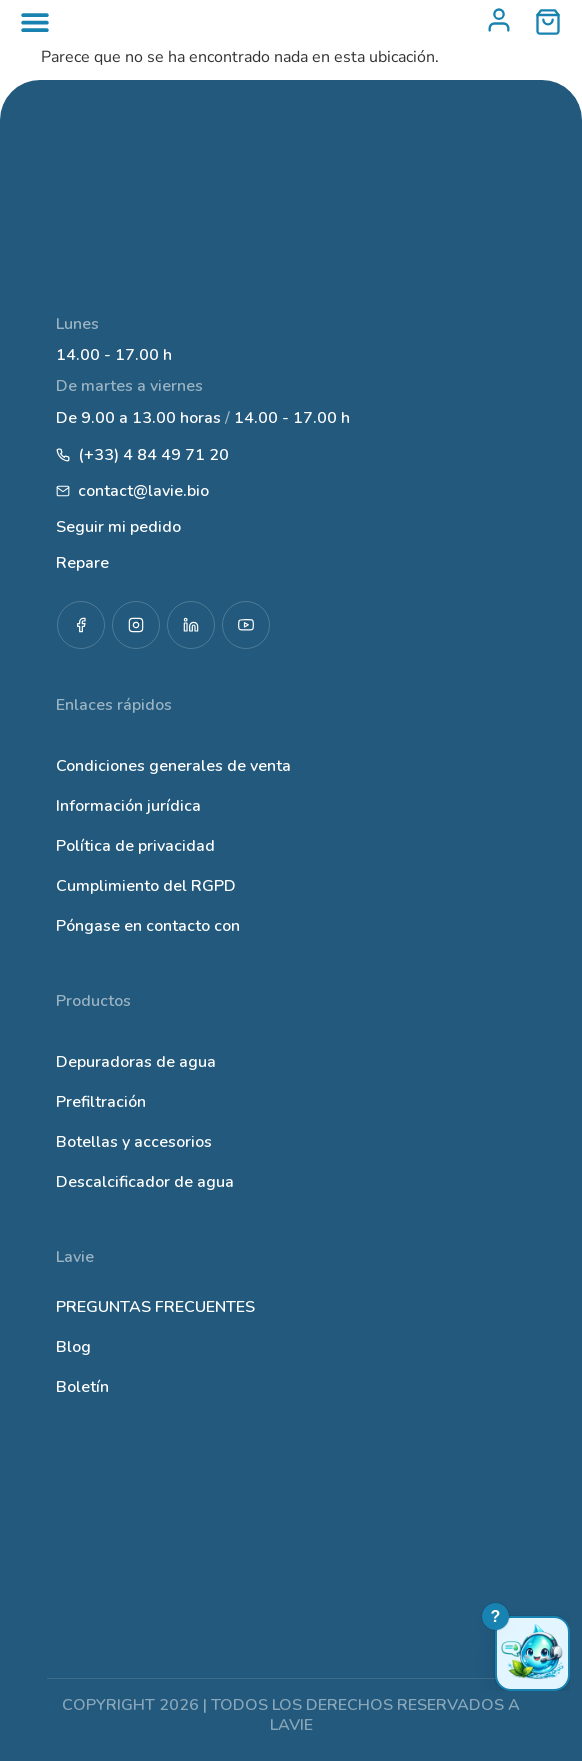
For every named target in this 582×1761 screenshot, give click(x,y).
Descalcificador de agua (145, 1182)
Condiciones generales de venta (173, 766)
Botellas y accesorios (134, 1142)
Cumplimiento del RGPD (146, 886)
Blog (73, 1347)
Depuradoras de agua (136, 1062)
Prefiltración (101, 1102)
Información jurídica (128, 806)
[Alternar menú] (35, 22)
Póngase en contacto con (148, 926)
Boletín (82, 1387)
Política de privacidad (135, 846)
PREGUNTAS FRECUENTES (155, 1307)
